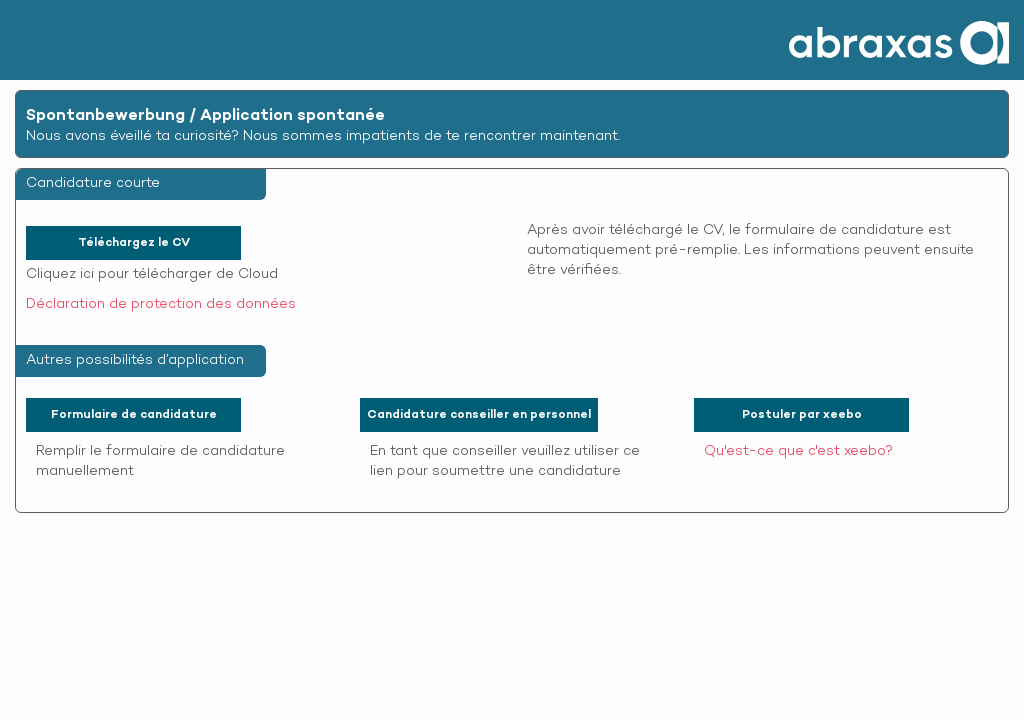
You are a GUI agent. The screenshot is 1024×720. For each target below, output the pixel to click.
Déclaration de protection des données (161, 304)
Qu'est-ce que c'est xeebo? (798, 451)
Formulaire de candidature (134, 415)
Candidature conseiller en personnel (479, 415)
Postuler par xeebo (802, 415)
